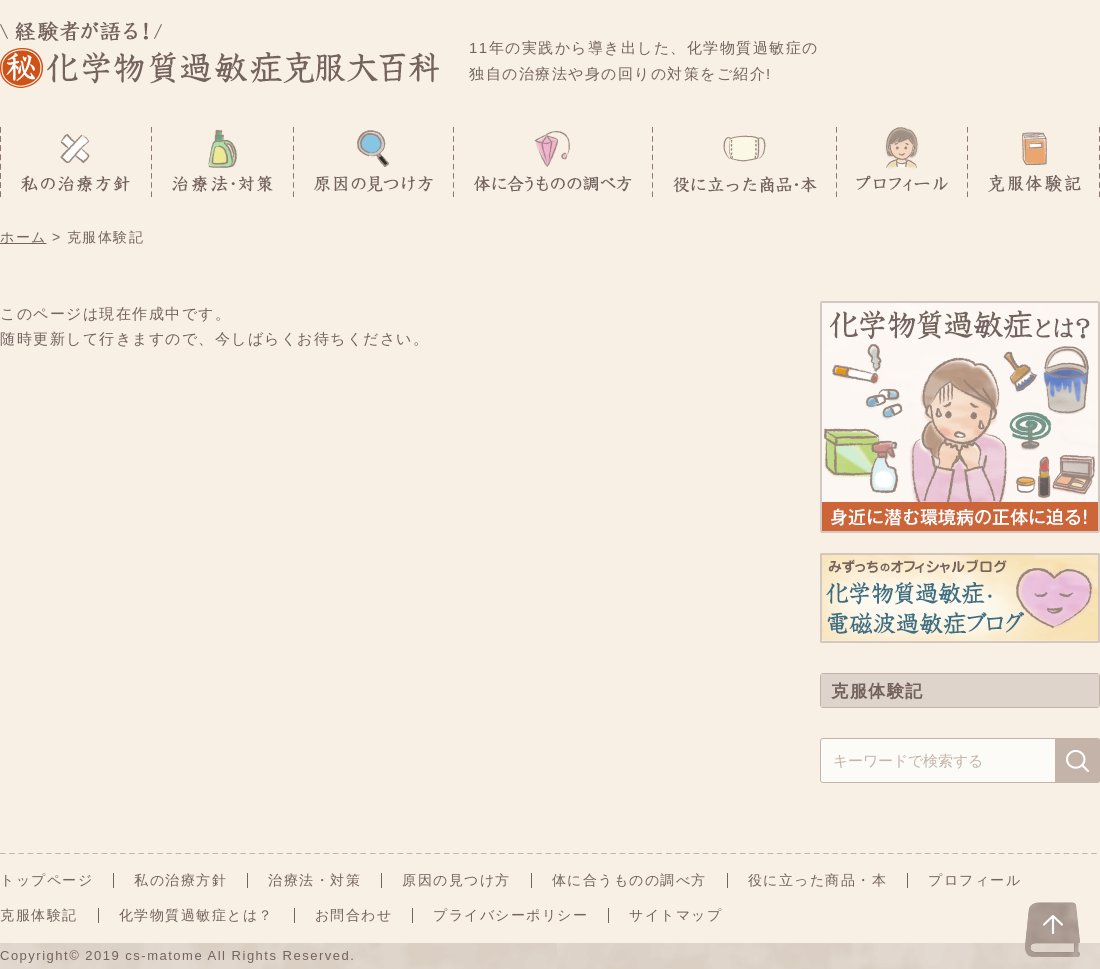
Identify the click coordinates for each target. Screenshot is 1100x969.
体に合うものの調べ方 (629, 880)
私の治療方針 (180, 880)
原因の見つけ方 (456, 880)
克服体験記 (39, 915)
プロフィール (974, 880)
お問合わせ (354, 915)
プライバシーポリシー (510, 915)
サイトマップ (675, 915)
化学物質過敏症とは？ (196, 915)
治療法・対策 (314, 880)
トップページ (46, 880)
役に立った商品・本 (818, 880)
